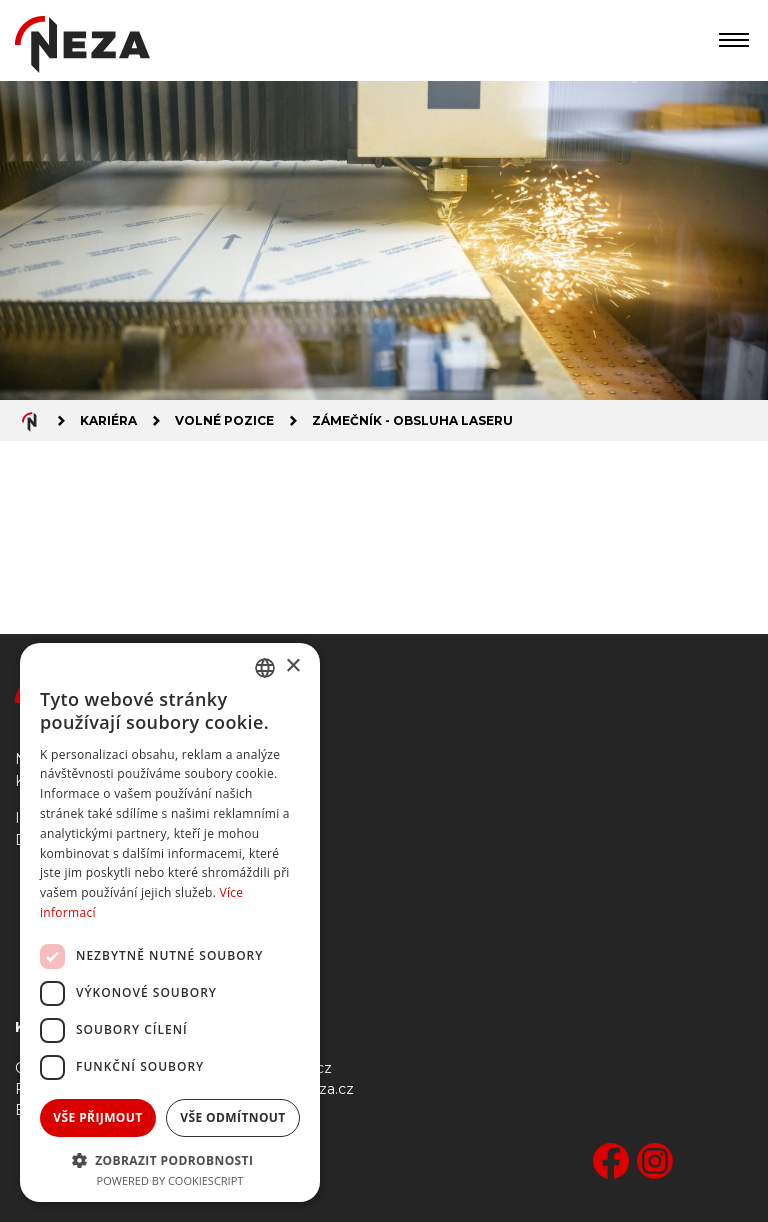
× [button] (292, 666)
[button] (170, 1159)
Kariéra (108, 420)
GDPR (50, 988)
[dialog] (170, 922)
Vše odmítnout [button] (232, 1117)
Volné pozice (224, 420)
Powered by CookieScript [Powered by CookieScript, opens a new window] (170, 1180)
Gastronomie (76, 898)
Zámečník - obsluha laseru (412, 420)
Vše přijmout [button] (97, 1117)
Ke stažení (66, 928)
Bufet (50, 958)
